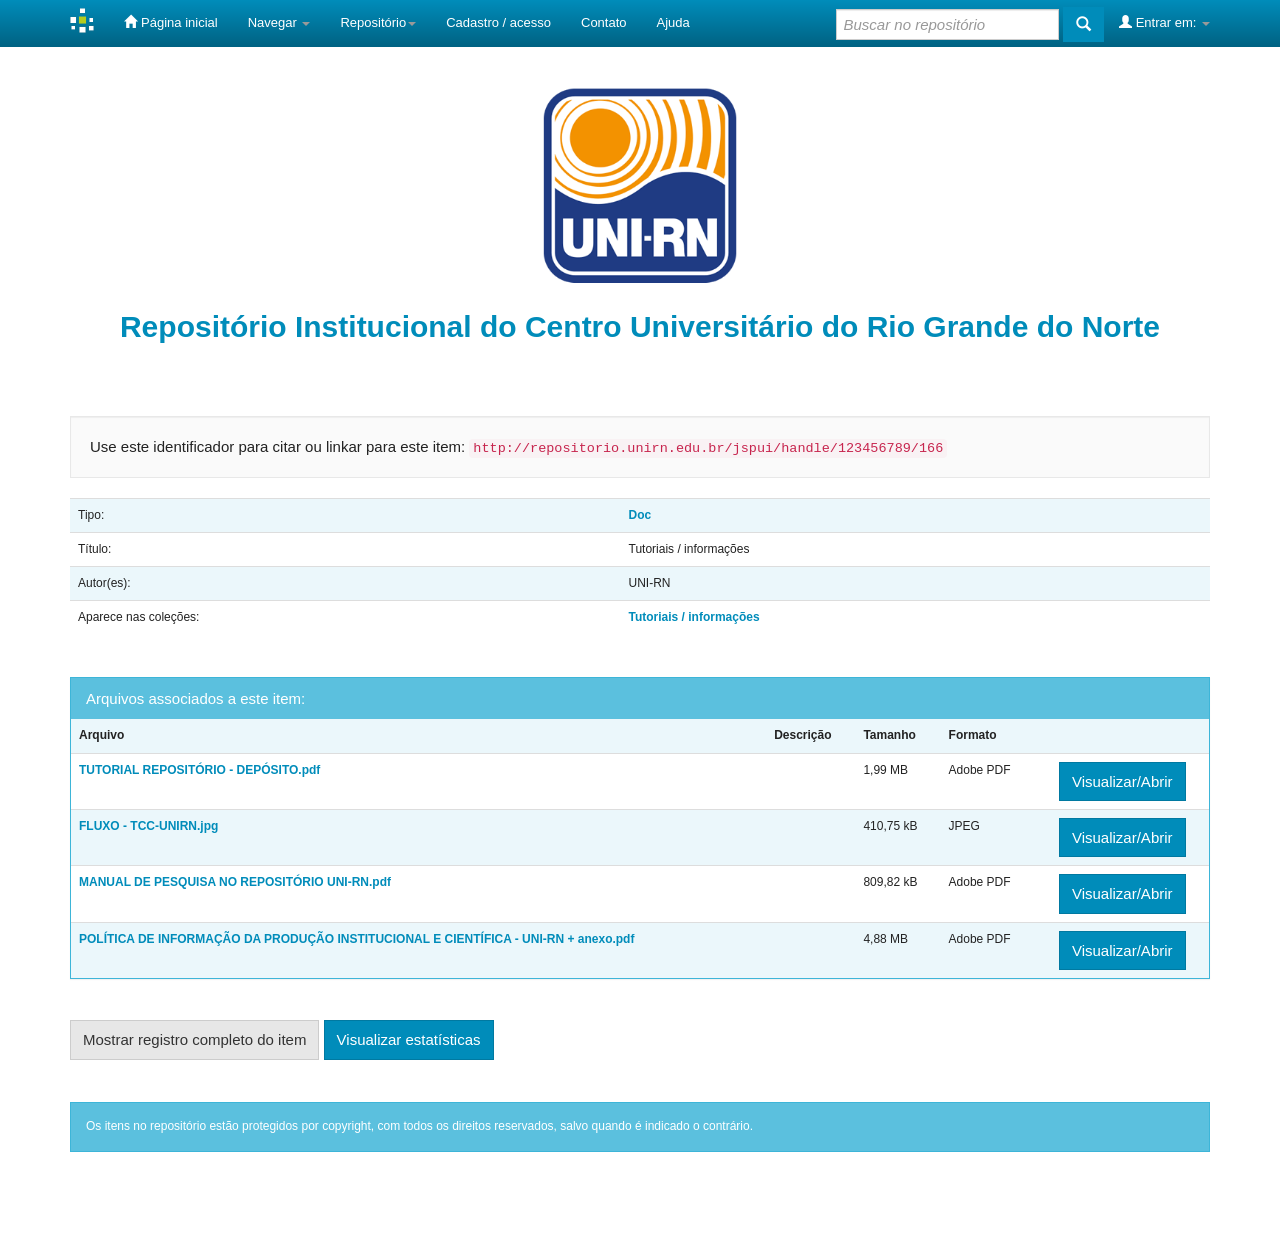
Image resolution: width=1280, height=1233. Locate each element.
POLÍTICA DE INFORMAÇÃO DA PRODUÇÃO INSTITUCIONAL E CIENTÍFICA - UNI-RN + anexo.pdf (356, 939)
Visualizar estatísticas (409, 1039)
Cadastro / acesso (498, 22)
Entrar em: (1164, 22)
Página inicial (170, 22)
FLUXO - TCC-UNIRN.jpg (148, 826)
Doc (640, 515)
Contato (604, 22)
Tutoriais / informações (694, 617)
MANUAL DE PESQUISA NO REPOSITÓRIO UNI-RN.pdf (235, 882)
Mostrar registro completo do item (194, 1039)
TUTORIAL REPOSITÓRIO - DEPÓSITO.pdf (199, 770)
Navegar (279, 22)
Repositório (378, 22)
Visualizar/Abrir (1122, 781)
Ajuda (673, 22)
